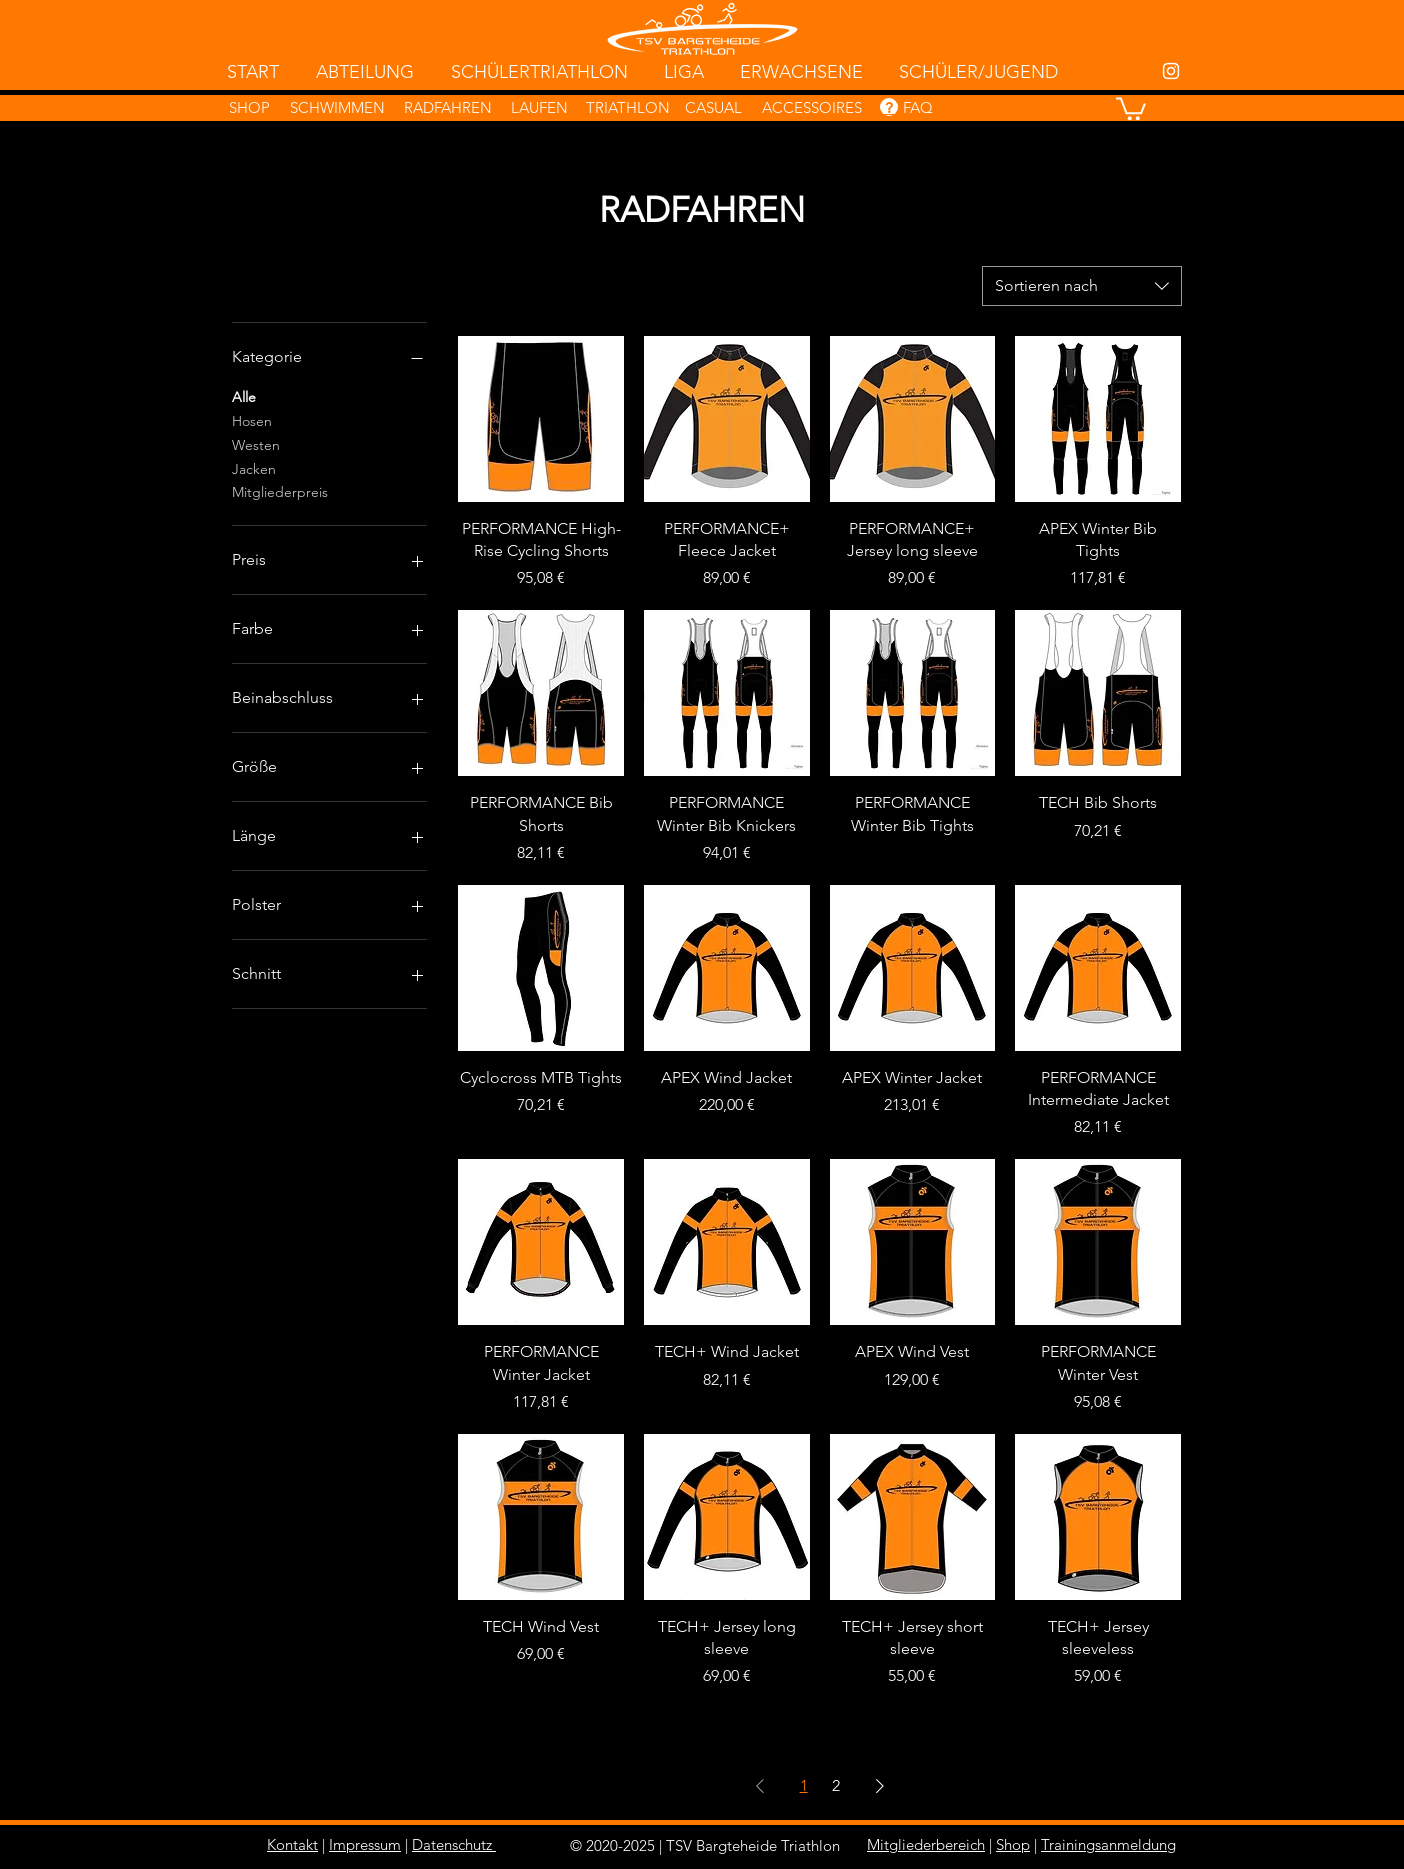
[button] (1131, 107)
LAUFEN (539, 107)
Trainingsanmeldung (1108, 1844)
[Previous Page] (760, 1786)
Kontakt (292, 1844)
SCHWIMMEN (337, 107)
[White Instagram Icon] (1171, 71)
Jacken (254, 468)
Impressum (365, 1844)
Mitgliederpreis (280, 491)
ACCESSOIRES (812, 107)
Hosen (252, 420)
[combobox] (1082, 286)
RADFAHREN (448, 107)
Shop (1013, 1844)
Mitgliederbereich (926, 1844)
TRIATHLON (628, 107)
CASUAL (713, 107)
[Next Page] (880, 1786)
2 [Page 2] (836, 1785)
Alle (244, 396)
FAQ (918, 107)
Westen (256, 444)
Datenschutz (452, 1844)
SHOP (249, 107)
